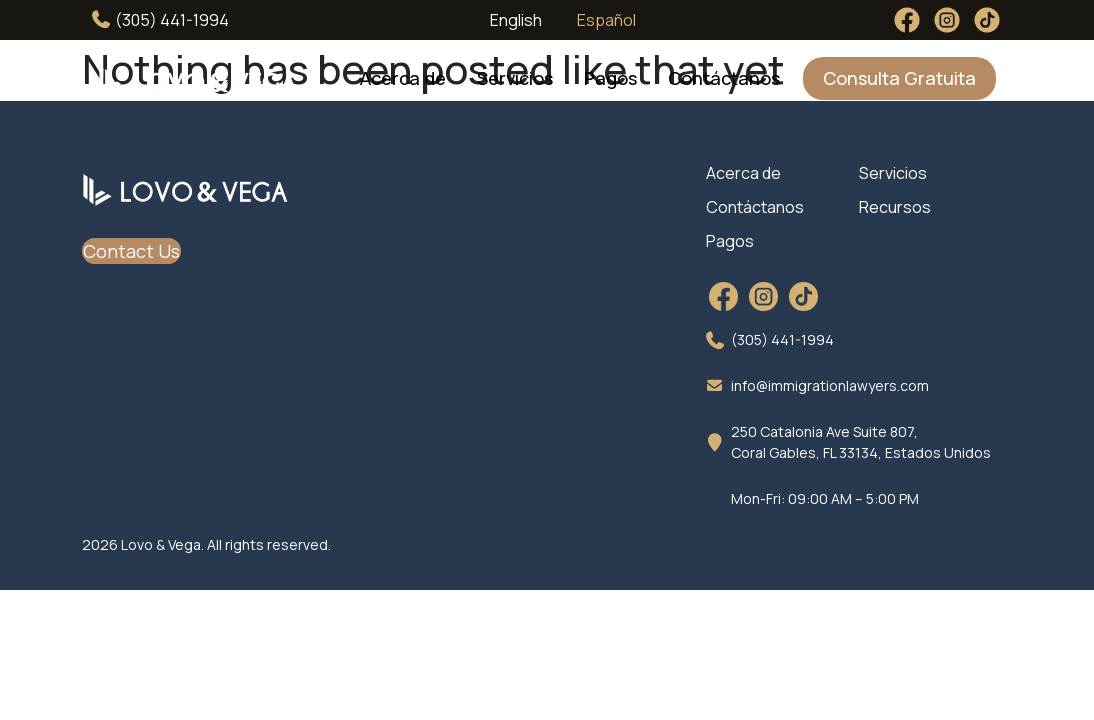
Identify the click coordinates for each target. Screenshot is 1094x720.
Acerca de (403, 78)
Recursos (895, 207)
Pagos (610, 78)
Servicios (515, 78)
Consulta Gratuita (899, 78)
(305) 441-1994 (160, 20)
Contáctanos (724, 78)
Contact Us (131, 251)
